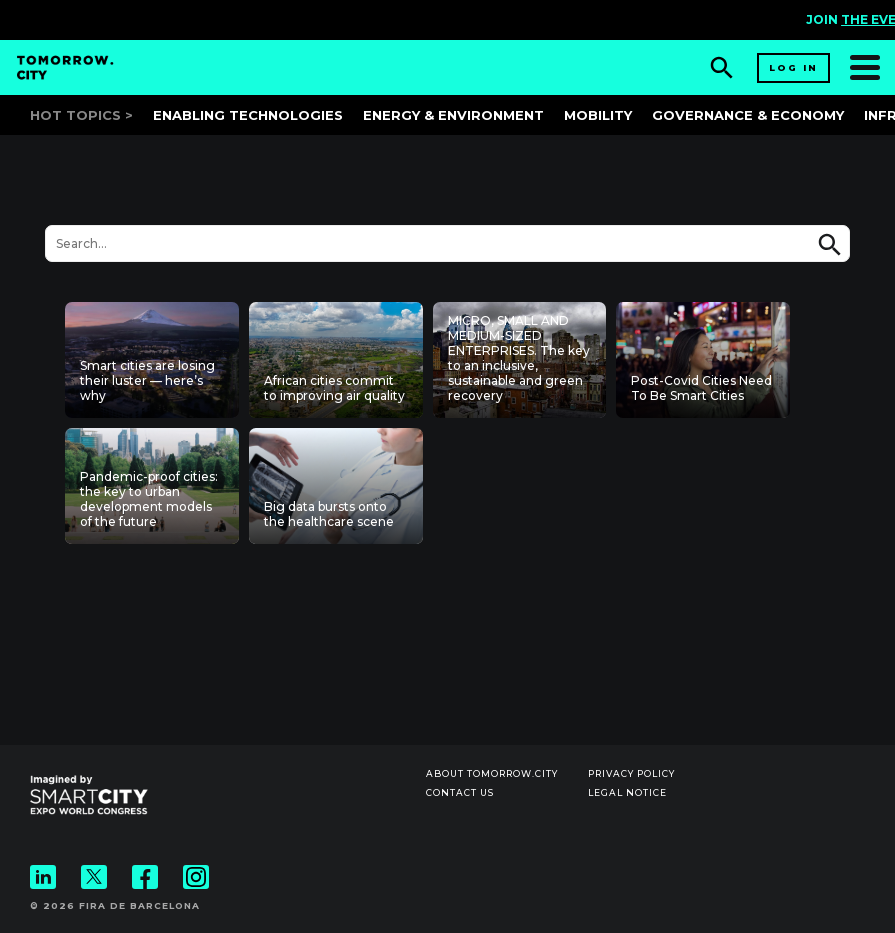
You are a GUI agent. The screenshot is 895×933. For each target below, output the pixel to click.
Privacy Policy (631, 773)
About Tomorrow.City (492, 773)
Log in (793, 67)
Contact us (460, 792)
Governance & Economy (748, 115)
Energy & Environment (453, 115)
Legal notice (627, 792)
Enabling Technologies (248, 115)
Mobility (598, 115)
